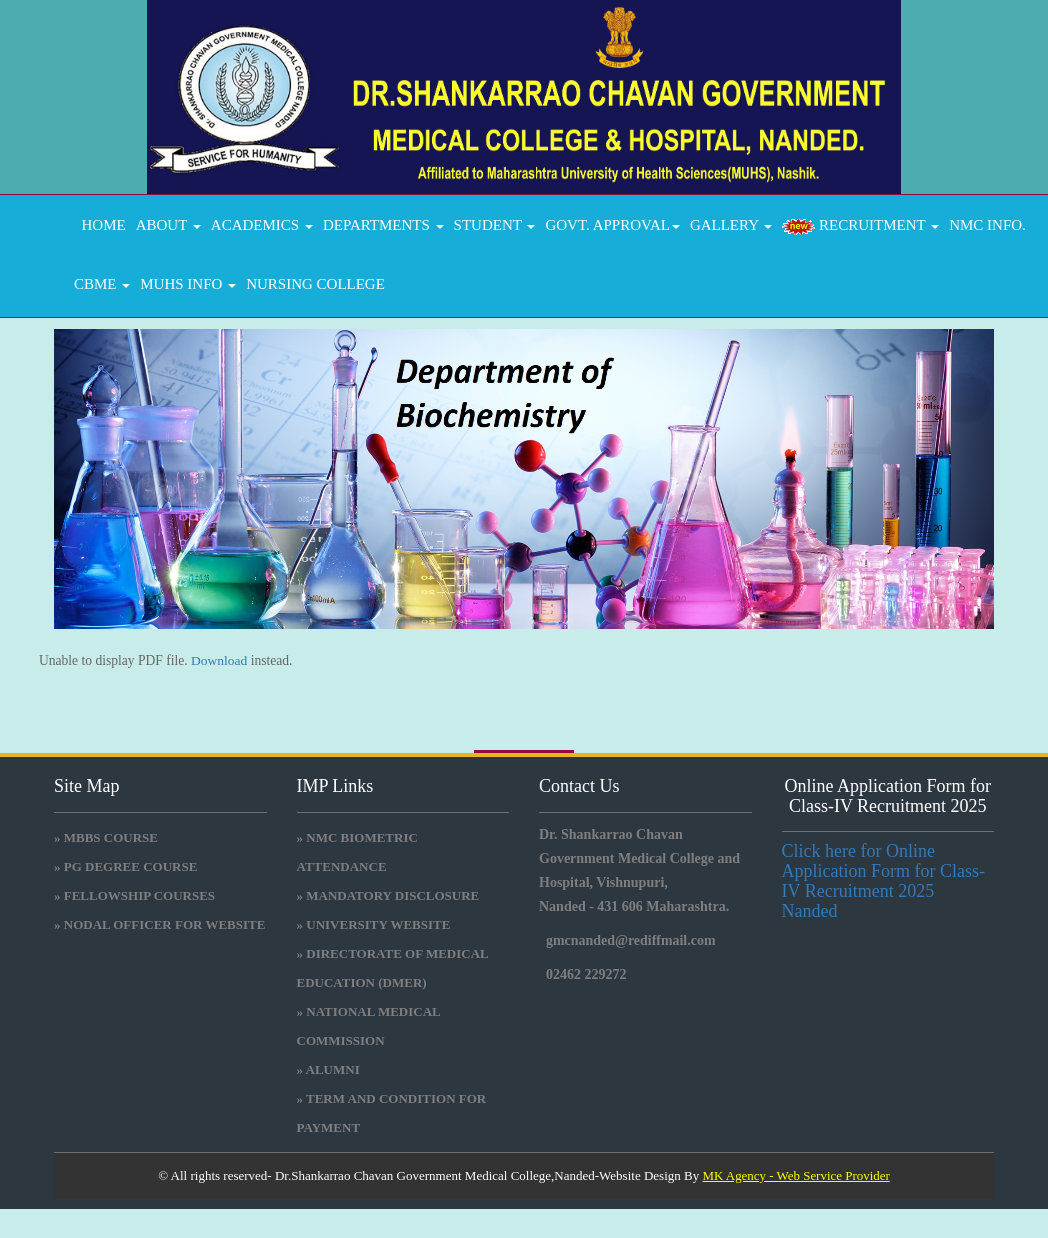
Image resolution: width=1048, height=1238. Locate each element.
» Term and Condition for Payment (392, 1113)
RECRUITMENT (860, 226)
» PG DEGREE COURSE (125, 866)
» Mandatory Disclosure (388, 895)
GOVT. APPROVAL (612, 225)
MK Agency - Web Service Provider (795, 1175)
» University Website (374, 924)
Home (100, 225)
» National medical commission (369, 1026)
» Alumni (328, 1069)
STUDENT (495, 225)
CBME (102, 284)
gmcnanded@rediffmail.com (631, 940)
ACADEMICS (262, 225)
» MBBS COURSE (106, 837)
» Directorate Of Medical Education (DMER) (393, 968)
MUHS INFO (188, 284)
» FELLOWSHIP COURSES (134, 895)
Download (219, 660)
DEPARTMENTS (383, 225)
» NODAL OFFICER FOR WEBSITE (159, 924)
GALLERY (731, 225)
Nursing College (315, 284)
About (168, 225)
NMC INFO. (987, 225)
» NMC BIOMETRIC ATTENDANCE (357, 852)
